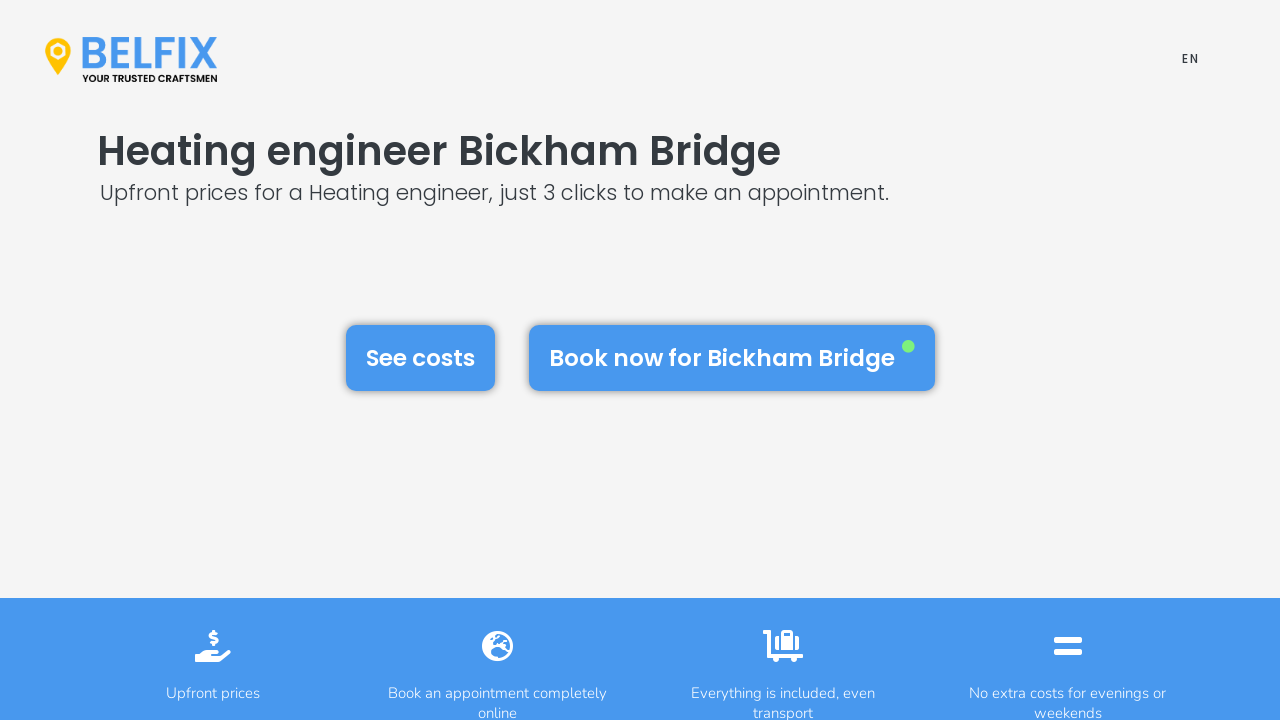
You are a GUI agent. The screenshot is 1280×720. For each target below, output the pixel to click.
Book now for (732, 357)
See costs (420, 358)
